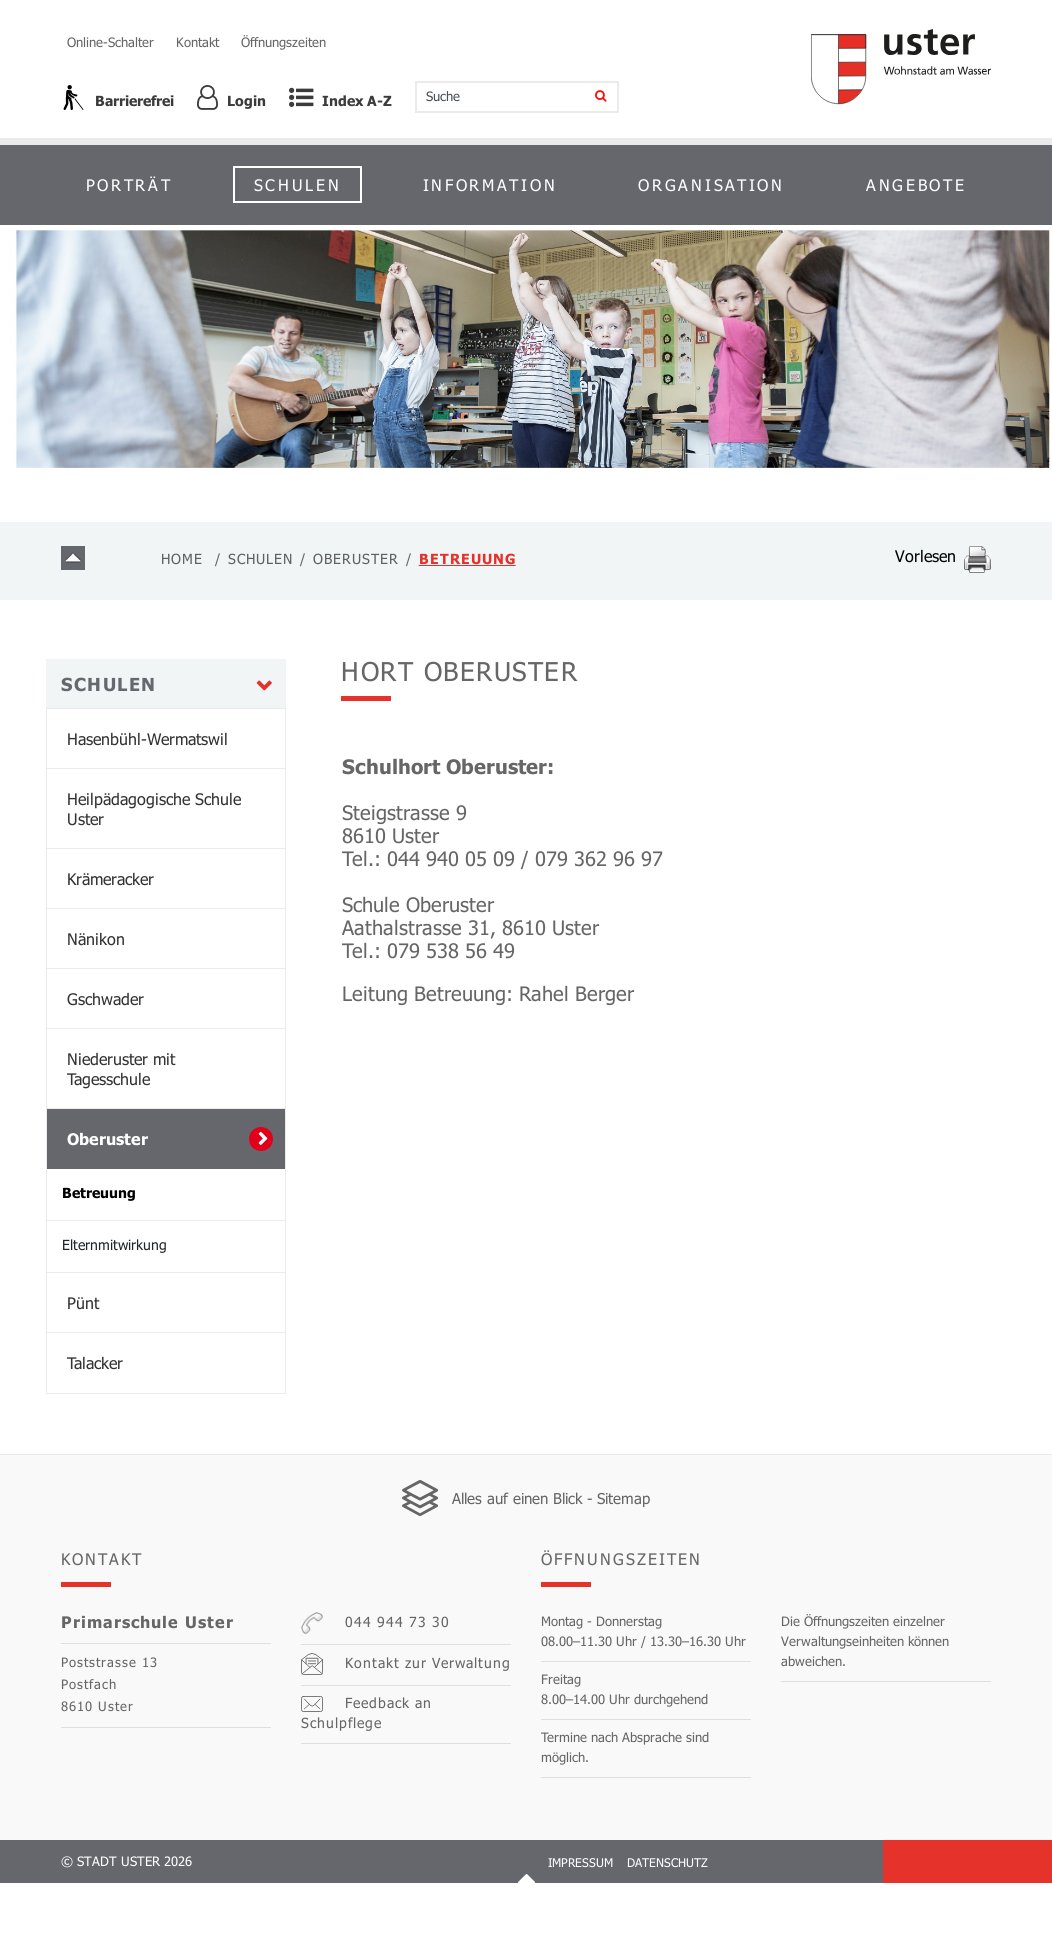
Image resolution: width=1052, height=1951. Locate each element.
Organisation (711, 184)
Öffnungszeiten (283, 42)
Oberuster (107, 1206)
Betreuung (144, 1259)
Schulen (298, 184)
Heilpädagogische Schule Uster (154, 876)
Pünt (83, 1370)
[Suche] (589, 97)
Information (490, 184)
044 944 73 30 (370, 1691)
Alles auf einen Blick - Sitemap (551, 1566)
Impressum (580, 1930)
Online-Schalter (110, 42)
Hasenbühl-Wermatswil (147, 806)
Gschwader (105, 1066)
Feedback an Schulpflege (405, 1773)
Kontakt (197, 42)
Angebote (916, 184)
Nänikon (96, 1006)
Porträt (129, 184)
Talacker (95, 1430)
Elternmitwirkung (114, 1312)
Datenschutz (667, 1930)
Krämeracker (110, 946)
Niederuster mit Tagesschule (121, 1136)
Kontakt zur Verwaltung (401, 1732)
